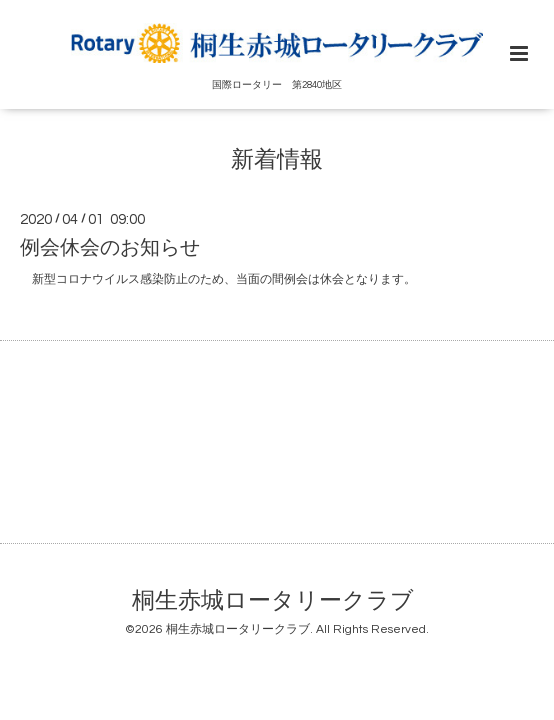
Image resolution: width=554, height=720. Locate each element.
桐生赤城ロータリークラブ (273, 601)
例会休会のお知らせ (110, 248)
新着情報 (277, 159)
